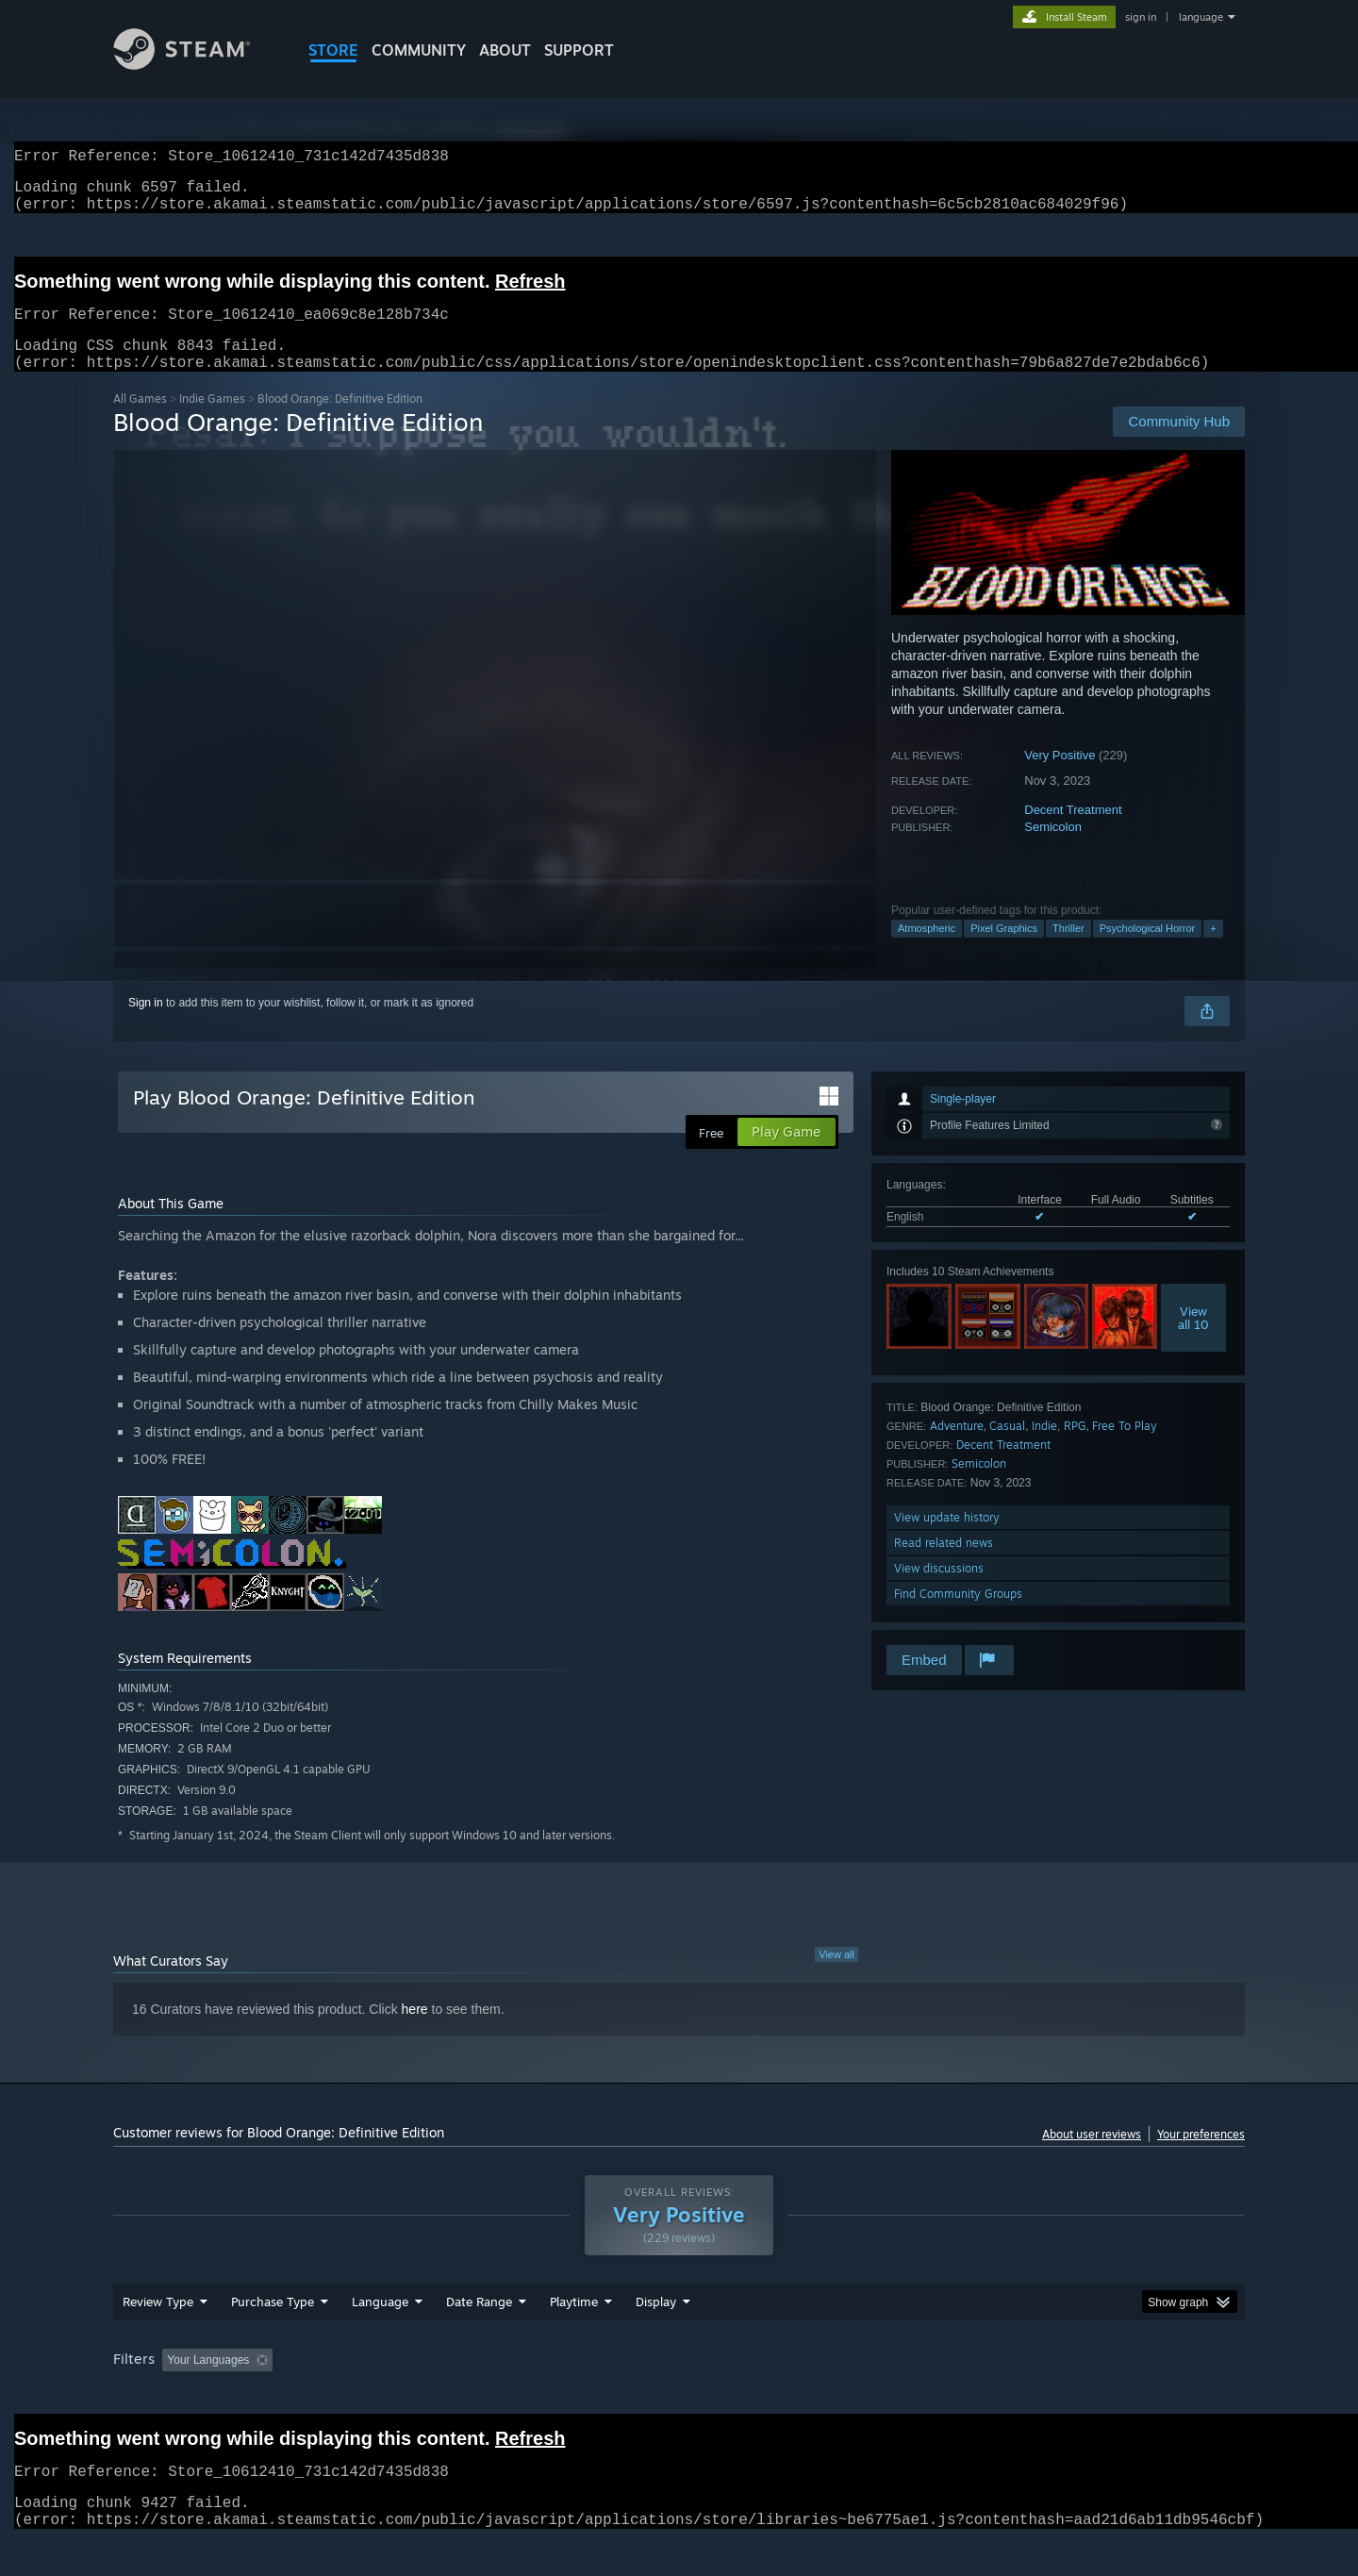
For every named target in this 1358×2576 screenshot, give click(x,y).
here (415, 2031)
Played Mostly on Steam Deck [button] (679, 2395)
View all (836, 1977)
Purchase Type (272, 2337)
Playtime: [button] (545, 2395)
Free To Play (1124, 1448)
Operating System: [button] (838, 2395)
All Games (140, 421)
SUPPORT (579, 50)
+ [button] (1213, 950)
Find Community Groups (958, 1616)
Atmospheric (926, 950)
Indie (1044, 1448)
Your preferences (1201, 2157)
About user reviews (1091, 2157)
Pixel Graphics (1003, 950)
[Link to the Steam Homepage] (196, 65)
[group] (679, 2397)
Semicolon (1053, 849)
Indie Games (212, 421)
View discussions (939, 1591)
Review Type (158, 2337)
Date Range (479, 2337)
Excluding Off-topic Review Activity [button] (399, 2395)
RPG (1075, 1448)
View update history (947, 1540)
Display (656, 2337)
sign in (1140, 17)
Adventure (957, 1448)
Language (380, 2337)
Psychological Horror (1147, 950)
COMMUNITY (419, 50)
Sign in (145, 1025)
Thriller (1068, 950)
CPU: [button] (935, 2395)
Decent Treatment (1072, 832)
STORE (333, 50)
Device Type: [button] (1080, 2395)
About (505, 50)
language (1201, 17)
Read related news (943, 1565)
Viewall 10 (1193, 1340)
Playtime (574, 2337)
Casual (1007, 1448)
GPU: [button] (998, 2395)
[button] (176, 2395)
